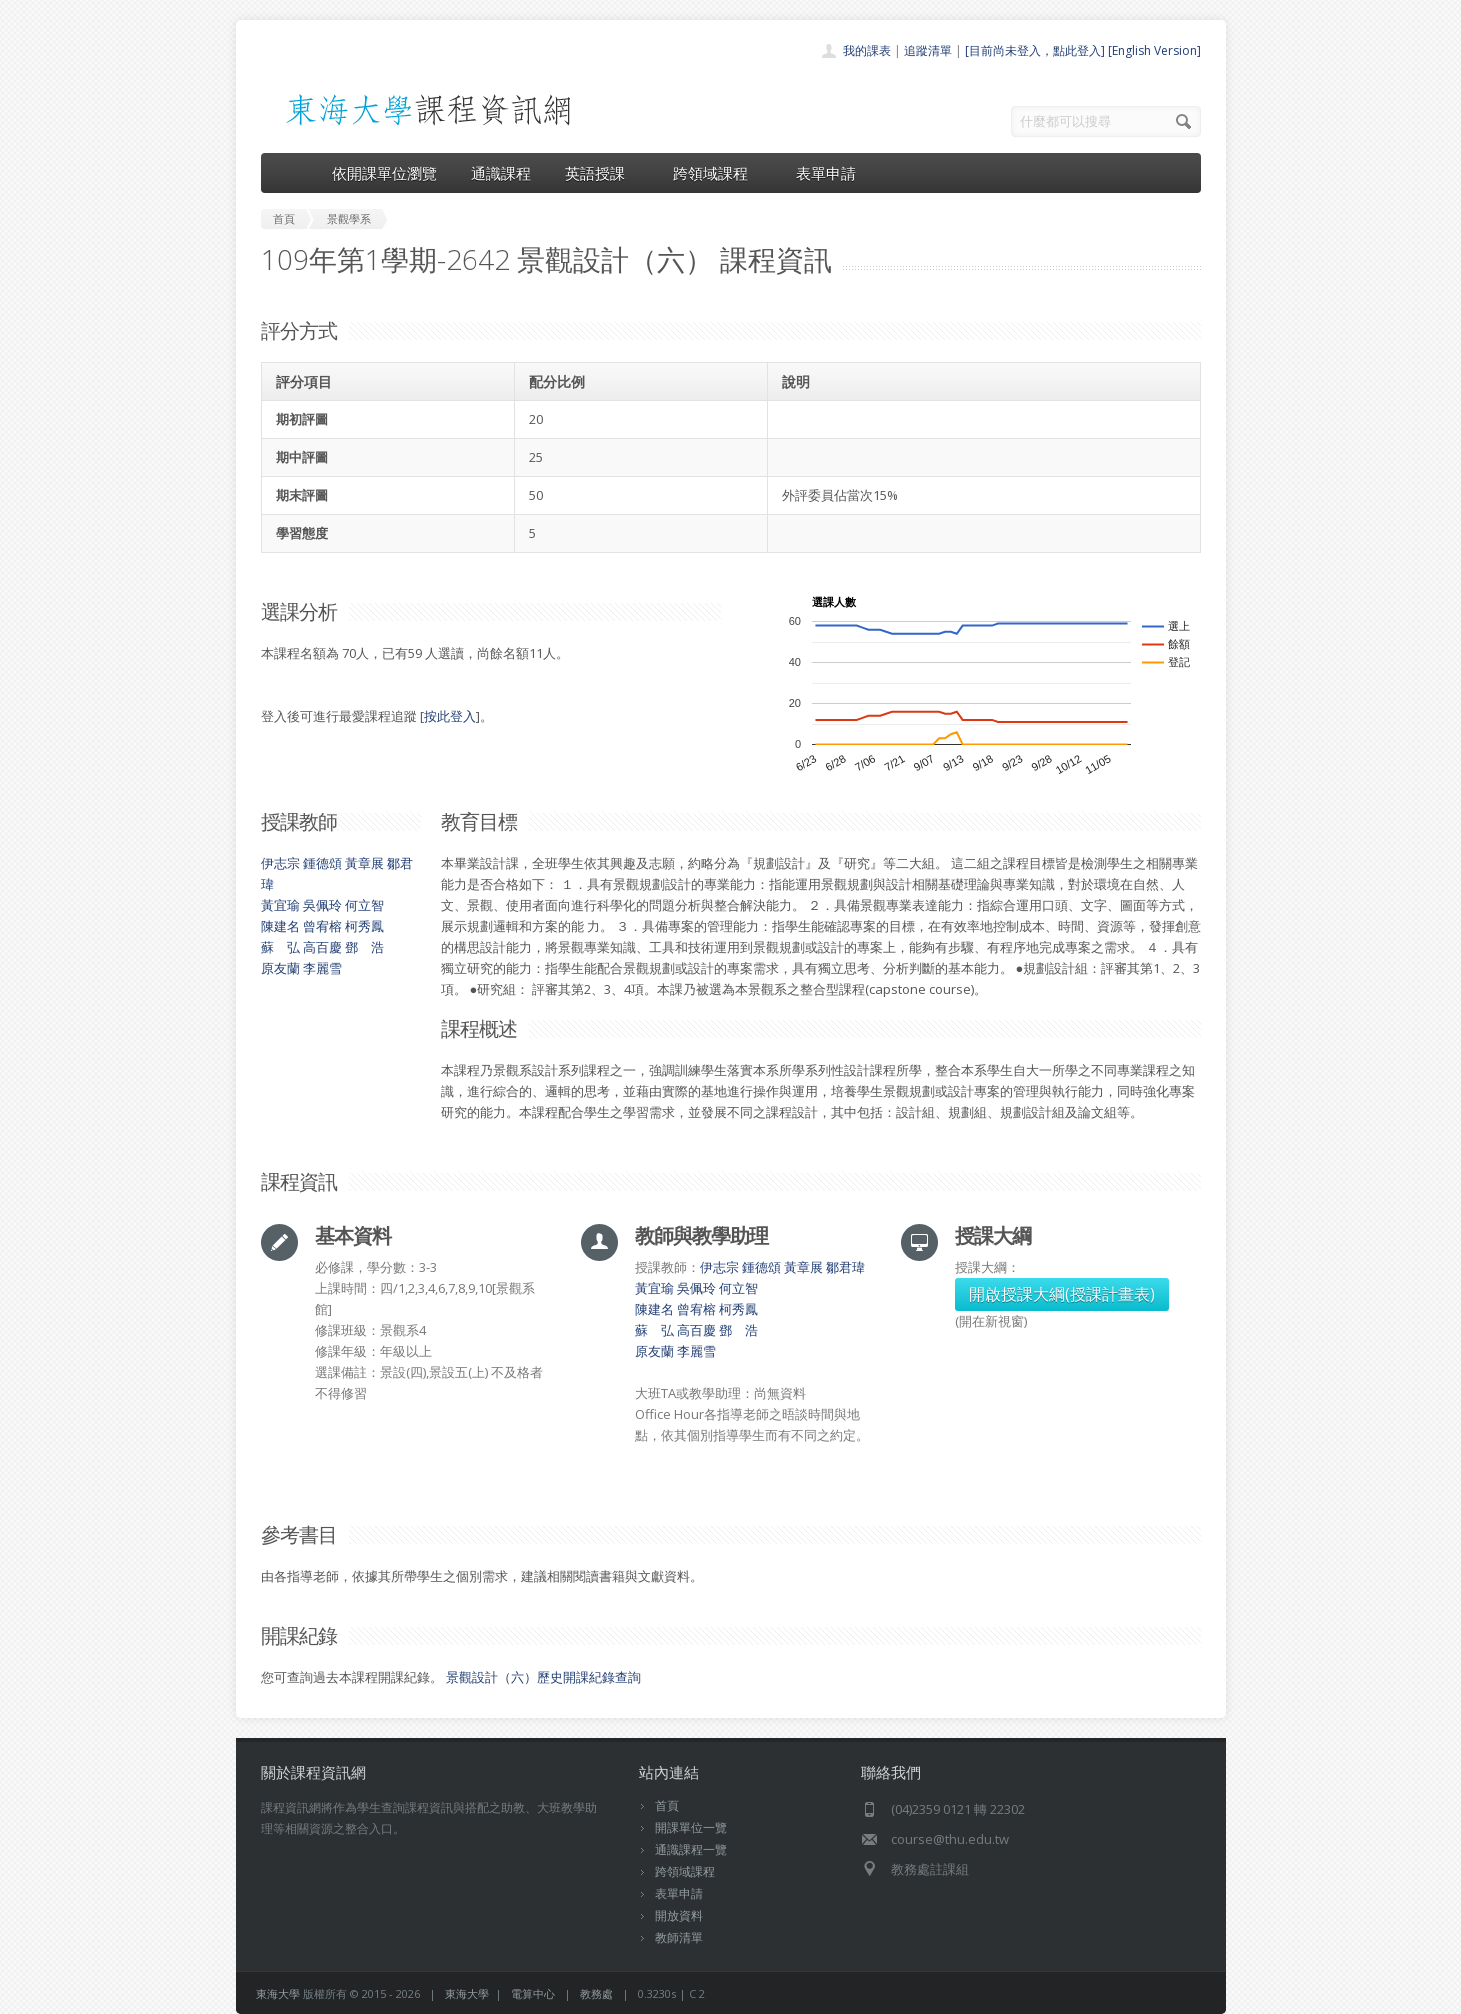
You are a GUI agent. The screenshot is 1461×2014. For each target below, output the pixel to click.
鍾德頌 (322, 863)
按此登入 (450, 716)
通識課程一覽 (691, 1849)
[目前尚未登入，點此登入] (1035, 50)
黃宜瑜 (280, 905)
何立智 (364, 905)
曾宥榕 (322, 926)
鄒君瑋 (845, 1267)
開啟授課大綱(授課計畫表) (1062, 1294)
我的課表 (867, 50)
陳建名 (280, 926)
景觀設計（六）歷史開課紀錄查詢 (543, 1677)
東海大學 (278, 1993)
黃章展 (364, 863)
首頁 (667, 1805)
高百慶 (322, 947)
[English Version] (1154, 50)
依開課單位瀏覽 (384, 173)
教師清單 (679, 1937)
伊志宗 (280, 863)
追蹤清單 (928, 50)
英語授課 (602, 173)
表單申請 (826, 173)
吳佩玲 (322, 905)
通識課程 (501, 173)
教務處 (596, 1993)
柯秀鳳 (364, 926)
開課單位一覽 (691, 1827)
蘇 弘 (280, 947)
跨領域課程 (717, 173)
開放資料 (679, 1915)
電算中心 (533, 1993)
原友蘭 (280, 968)
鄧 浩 (364, 947)
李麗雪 (322, 968)
